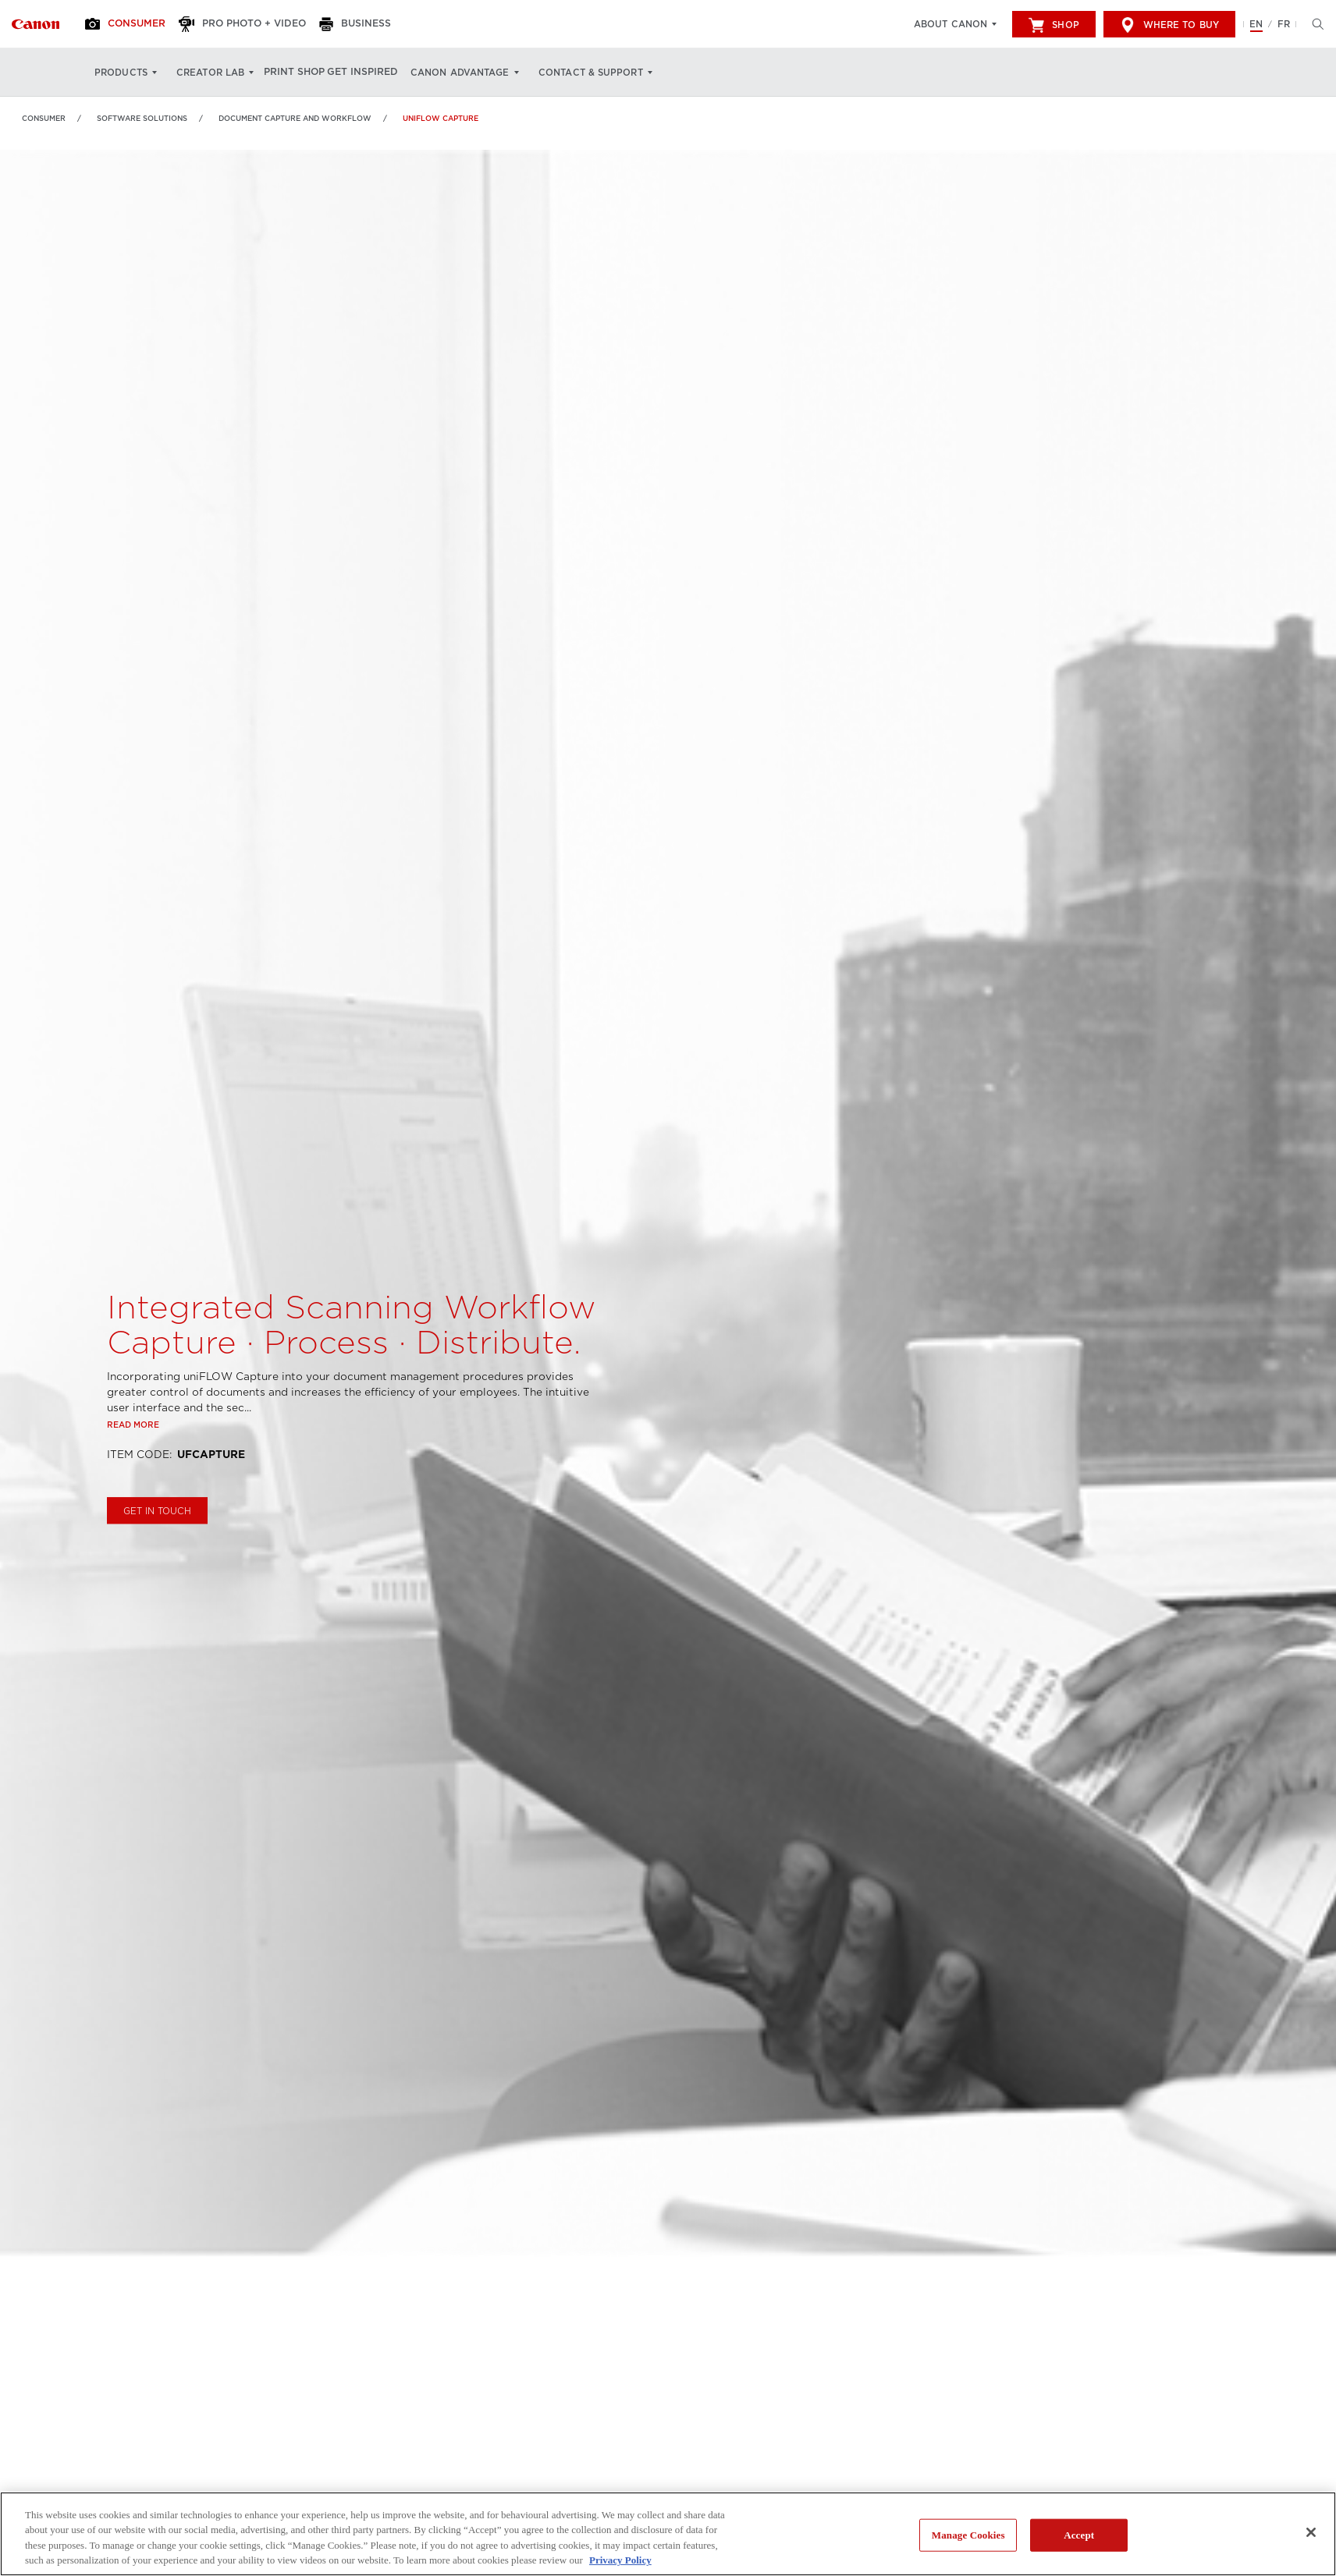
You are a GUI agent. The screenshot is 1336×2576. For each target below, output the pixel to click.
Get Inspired (383, 72)
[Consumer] (135, 24)
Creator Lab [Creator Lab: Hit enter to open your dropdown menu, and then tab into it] (210, 72)
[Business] (378, 24)
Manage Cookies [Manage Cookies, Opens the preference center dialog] (968, 2535)
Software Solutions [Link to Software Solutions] (142, 118)
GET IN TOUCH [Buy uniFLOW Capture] (157, 1558)
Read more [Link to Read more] (133, 1472)
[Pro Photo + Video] (259, 24)
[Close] (1311, 2532)
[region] (668, 2534)
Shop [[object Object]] (1053, 25)
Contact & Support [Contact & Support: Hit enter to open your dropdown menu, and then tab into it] (615, 72)
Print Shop (302, 72)
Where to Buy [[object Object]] (1169, 25)
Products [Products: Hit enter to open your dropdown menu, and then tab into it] (120, 72)
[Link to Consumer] (35, 24)
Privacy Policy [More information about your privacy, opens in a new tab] (620, 2560)
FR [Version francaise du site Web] (1283, 24)
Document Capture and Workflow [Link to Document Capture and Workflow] (295, 118)
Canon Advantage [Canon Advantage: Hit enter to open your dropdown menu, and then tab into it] (485, 72)
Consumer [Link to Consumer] (44, 118)
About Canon (950, 24)
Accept (1079, 2535)
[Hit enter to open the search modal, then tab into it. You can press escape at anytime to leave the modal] (1314, 24)
